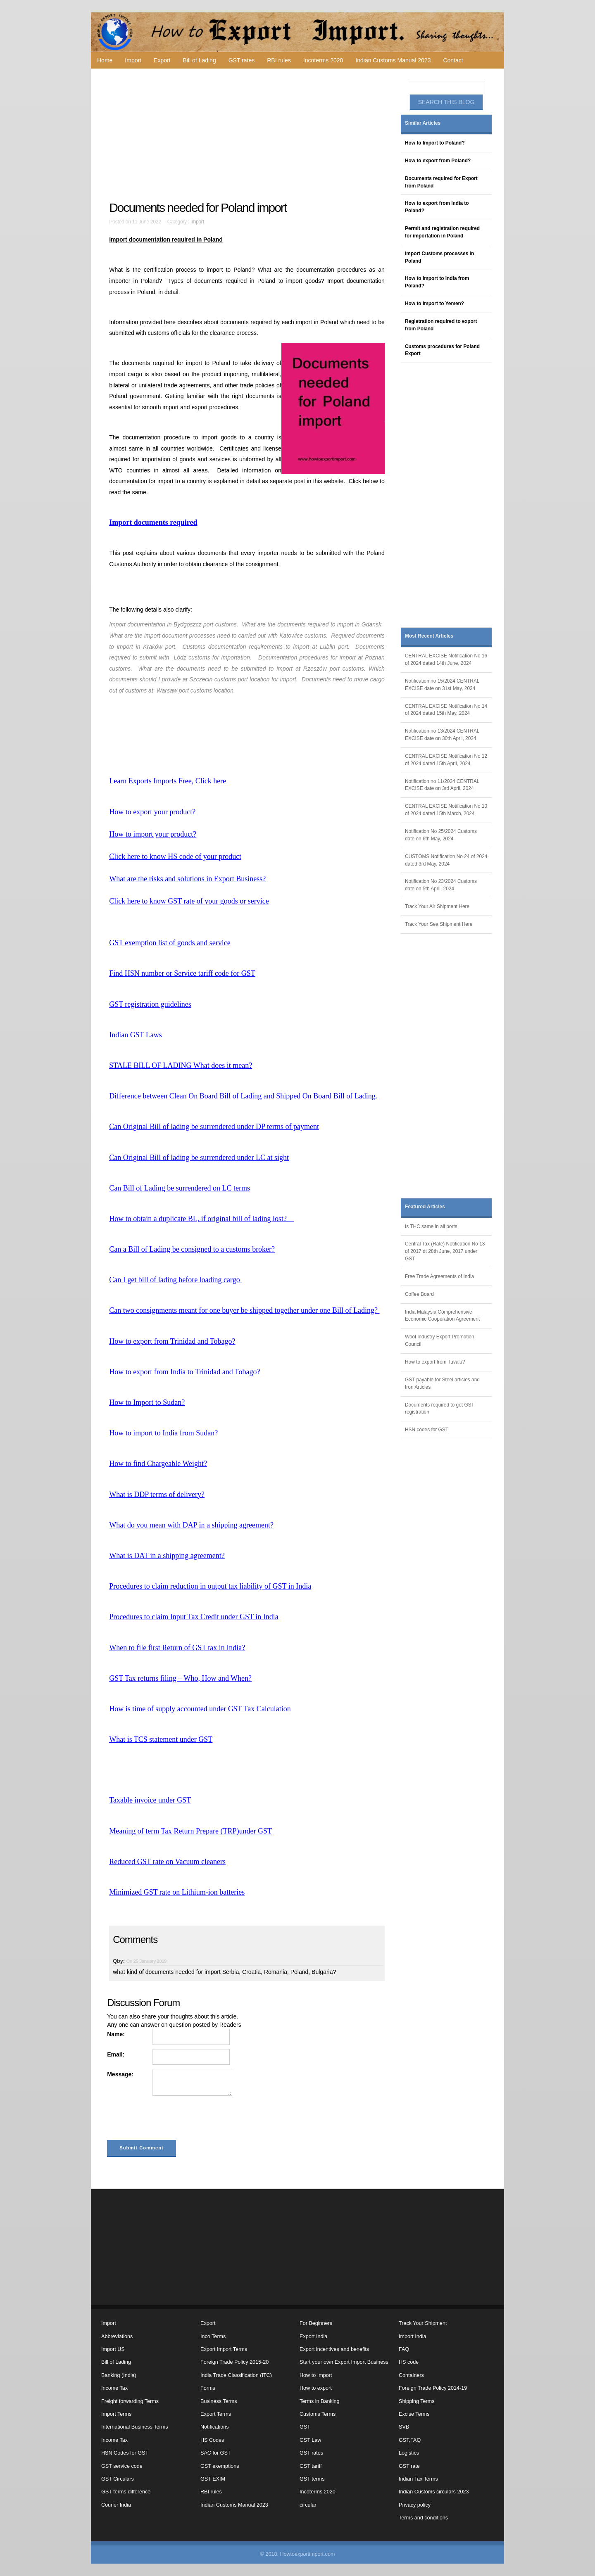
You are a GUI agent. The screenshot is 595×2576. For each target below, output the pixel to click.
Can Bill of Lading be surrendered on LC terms (179, 1188)
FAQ (404, 2349)
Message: (120, 2074)
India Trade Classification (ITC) (236, 2375)
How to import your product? (152, 834)
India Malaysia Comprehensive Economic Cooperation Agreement (442, 1315)
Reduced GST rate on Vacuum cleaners (167, 1861)
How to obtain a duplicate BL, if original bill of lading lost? (201, 1218)
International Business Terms (134, 2427)
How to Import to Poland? (435, 143)
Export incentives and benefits (334, 2349)
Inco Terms (213, 2336)
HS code (409, 2362)
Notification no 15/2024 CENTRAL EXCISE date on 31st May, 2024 (442, 684)
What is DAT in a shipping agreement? (167, 1555)
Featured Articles (425, 1207)
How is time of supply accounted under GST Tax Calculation (200, 1709)
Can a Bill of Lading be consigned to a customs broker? (192, 1249)
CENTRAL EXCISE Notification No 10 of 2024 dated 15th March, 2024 (446, 809)
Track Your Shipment (423, 2323)
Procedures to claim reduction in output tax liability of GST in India (210, 1586)
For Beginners (316, 2323)
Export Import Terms (223, 2349)
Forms (207, 2388)
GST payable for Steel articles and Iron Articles (442, 1383)
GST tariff (310, 2466)
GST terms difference (125, 2492)
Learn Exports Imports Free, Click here (167, 781)
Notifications (214, 2427)
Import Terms (116, 2414)
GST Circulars (117, 2479)
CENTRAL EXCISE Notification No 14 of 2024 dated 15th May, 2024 (446, 709)
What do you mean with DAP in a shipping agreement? (191, 1525)
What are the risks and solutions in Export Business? (187, 879)
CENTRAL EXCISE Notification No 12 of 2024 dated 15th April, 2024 (446, 759)
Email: (115, 2054)
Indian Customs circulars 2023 (434, 2492)
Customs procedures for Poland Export (442, 350)
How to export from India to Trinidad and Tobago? (184, 1372)
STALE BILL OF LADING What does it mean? (180, 1065)
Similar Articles (422, 123)
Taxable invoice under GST (150, 1800)
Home (104, 60)
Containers (411, 2375)
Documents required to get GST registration (439, 1408)
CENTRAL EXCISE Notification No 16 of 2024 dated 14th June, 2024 (446, 659)
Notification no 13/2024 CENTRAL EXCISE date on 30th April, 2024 (442, 734)
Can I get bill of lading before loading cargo (175, 1280)
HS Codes (212, 2440)
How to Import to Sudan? (147, 1402)
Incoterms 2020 (323, 60)
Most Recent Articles (429, 636)
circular (308, 2505)
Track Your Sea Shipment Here (438, 924)
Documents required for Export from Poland (441, 182)
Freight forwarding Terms (130, 2401)
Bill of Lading (199, 60)
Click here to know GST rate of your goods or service (189, 901)
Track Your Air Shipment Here (437, 906)
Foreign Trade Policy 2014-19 (433, 2388)
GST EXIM (212, 2479)
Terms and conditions (423, 2518)
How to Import (316, 2375)
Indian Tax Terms (418, 2479)
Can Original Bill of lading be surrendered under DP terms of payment (214, 1126)
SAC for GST (215, 2453)
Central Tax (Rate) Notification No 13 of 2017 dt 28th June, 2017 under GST (445, 1251)
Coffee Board (419, 1294)
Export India (313, 2336)
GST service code (122, 2466)
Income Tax (114, 2388)
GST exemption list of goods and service (170, 943)
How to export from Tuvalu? (435, 1362)
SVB (404, 2427)
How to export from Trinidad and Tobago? (172, 1341)
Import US (113, 2349)
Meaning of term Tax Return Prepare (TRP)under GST (190, 1831)
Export (162, 60)
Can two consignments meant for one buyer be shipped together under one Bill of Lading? (244, 1310)
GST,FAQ (410, 2440)
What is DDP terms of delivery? (157, 1494)
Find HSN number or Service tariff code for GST (182, 973)
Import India (412, 2336)
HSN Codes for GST (124, 2453)
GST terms (312, 2479)
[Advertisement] (248, 134)
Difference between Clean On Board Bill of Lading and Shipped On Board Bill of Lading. (243, 1096)
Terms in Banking (320, 2401)
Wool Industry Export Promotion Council (439, 1340)
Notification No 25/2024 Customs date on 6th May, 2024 (441, 835)
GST (305, 2427)
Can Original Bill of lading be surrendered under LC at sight (199, 1157)
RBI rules (279, 60)
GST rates (241, 60)
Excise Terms (414, 2414)
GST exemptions (219, 2466)
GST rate (409, 2466)
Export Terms (215, 2414)
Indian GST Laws (135, 1035)
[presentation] (170, 2120)
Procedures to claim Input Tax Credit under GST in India (193, 1617)
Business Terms (218, 2401)
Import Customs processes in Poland (439, 257)
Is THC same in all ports (431, 1226)
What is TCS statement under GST (160, 1739)
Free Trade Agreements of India (439, 1276)
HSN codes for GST (426, 1430)
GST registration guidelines (150, 1004)
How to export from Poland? (438, 161)
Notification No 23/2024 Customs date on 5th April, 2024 (441, 885)
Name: (116, 2034)
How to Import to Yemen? (434, 303)
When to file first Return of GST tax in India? (177, 1648)
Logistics (409, 2453)
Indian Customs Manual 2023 (393, 60)
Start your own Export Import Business (344, 2362)
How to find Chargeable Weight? (158, 1463)
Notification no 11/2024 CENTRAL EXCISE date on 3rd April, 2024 (442, 785)
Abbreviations (117, 2336)
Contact (453, 60)
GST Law (310, 2440)
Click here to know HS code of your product (175, 856)
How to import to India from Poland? (437, 282)
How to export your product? (152, 812)
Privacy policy (415, 2505)
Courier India (116, 2505)
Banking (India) (118, 2375)
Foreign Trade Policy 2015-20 (234, 2362)
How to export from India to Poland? (437, 206)
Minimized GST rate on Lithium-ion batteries (177, 1892)
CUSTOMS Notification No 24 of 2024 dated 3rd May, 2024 (446, 860)
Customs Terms (318, 2414)
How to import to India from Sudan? (163, 1433)
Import (133, 60)
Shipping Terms (417, 2401)
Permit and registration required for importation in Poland (442, 232)
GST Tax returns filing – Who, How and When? (180, 1678)
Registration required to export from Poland (441, 325)
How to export (316, 2388)
